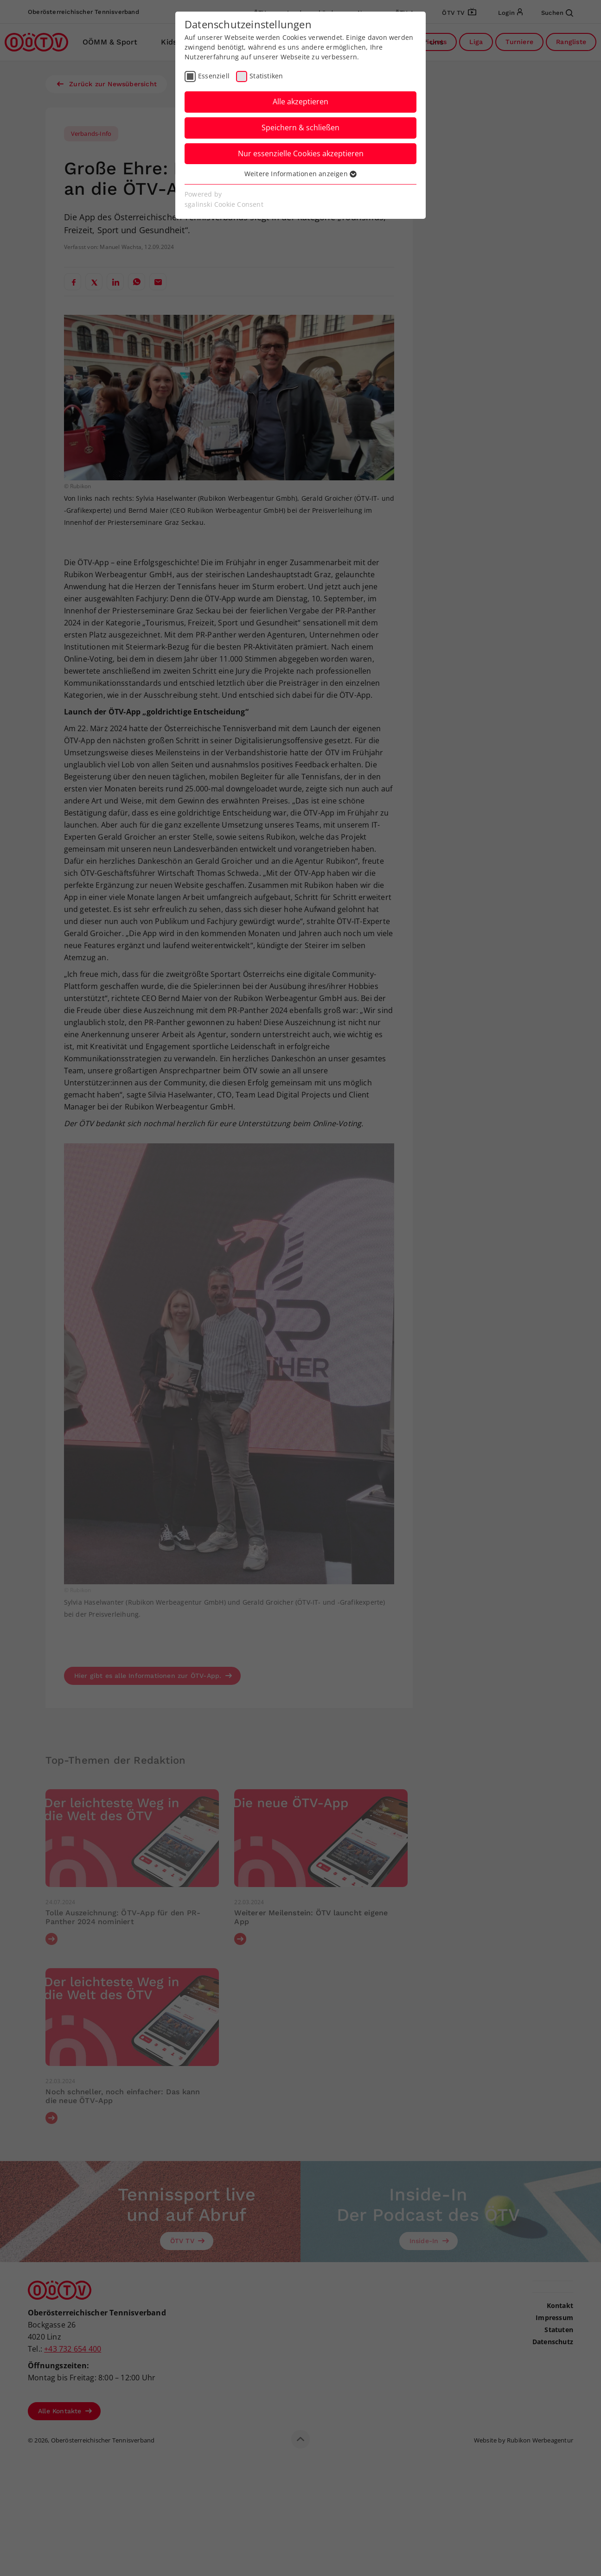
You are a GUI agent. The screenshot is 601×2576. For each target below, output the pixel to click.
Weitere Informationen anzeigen (300, 173)
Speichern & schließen (300, 127)
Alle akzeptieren (300, 101)
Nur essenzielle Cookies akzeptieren (301, 153)
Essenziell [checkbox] (214, 75)
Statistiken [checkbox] (266, 75)
